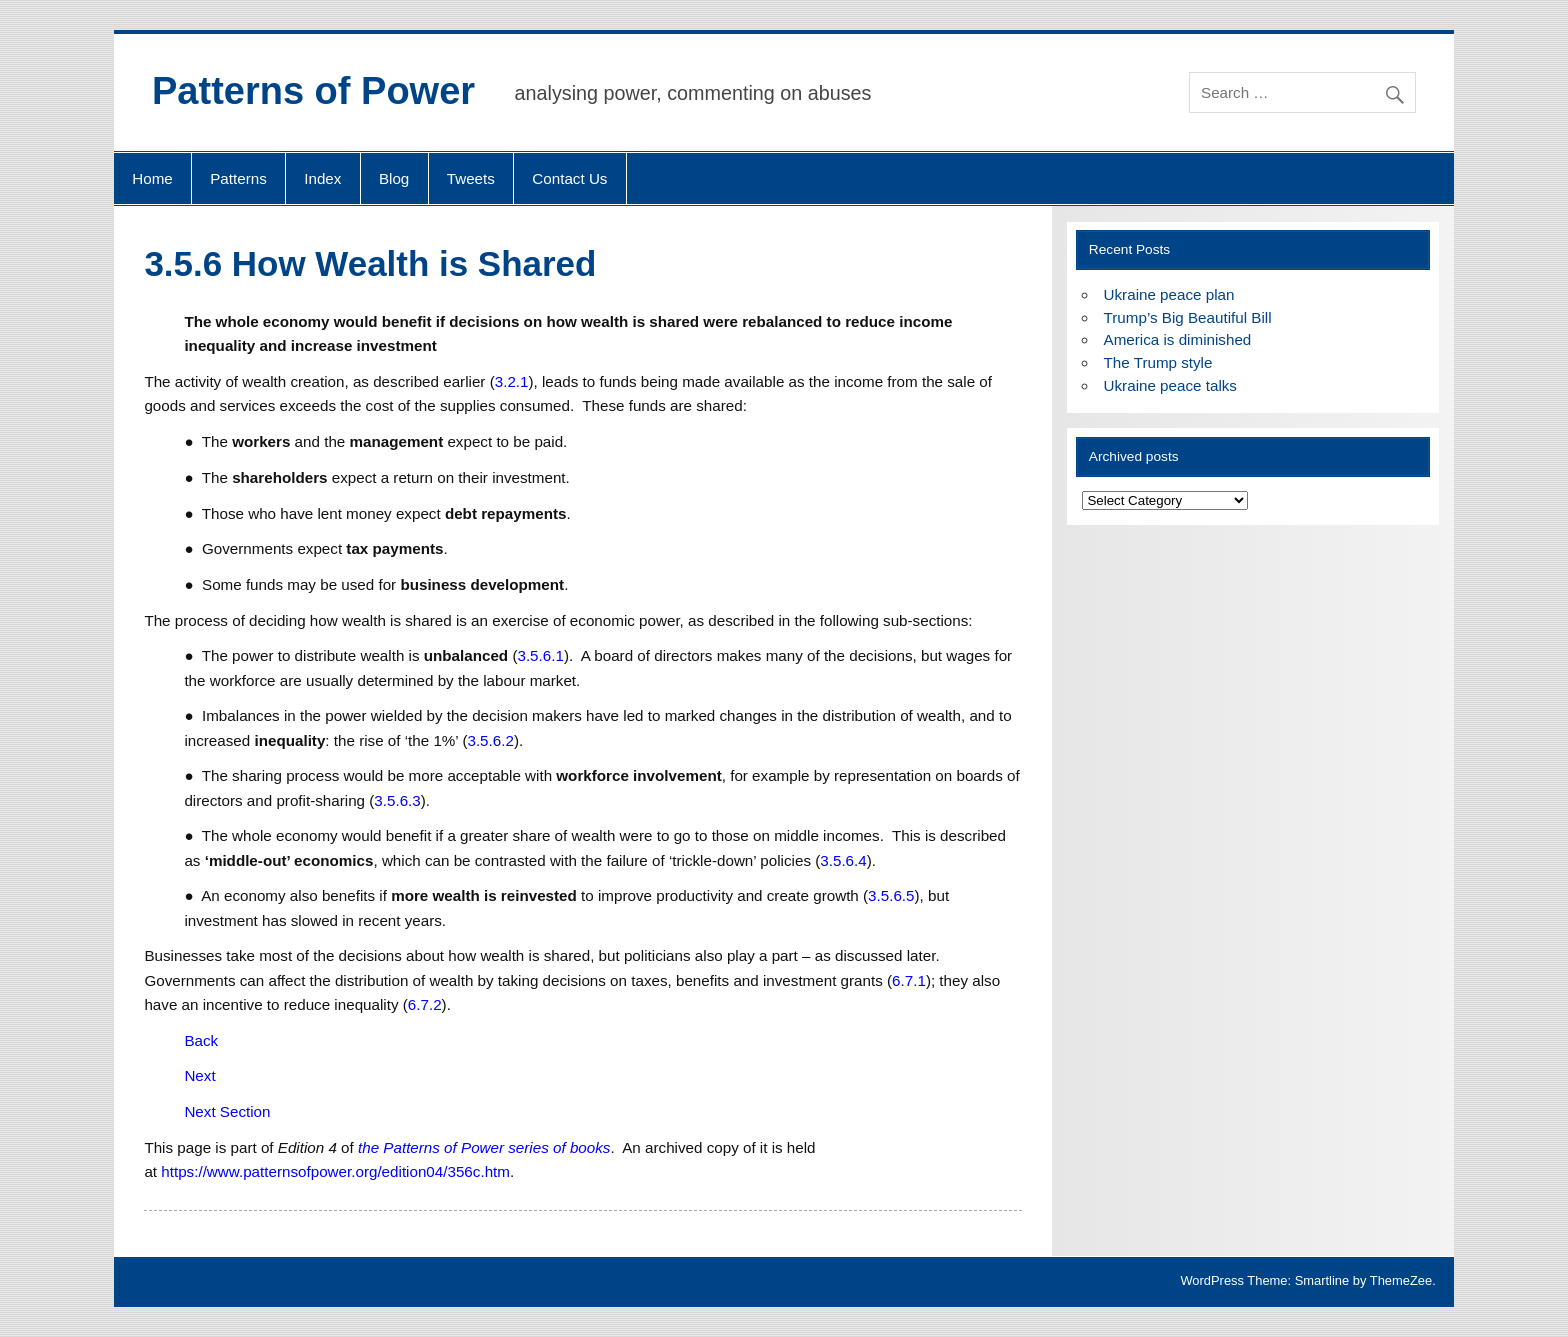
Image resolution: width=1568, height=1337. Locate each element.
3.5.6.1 (540, 655)
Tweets (471, 178)
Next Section (227, 1111)
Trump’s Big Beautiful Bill (1188, 317)
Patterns (238, 178)
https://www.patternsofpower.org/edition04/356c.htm (335, 1171)
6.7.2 (425, 1004)
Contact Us (569, 178)
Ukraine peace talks (1170, 385)
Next (199, 1075)
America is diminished (1178, 339)
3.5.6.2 (490, 740)
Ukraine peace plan (1169, 294)
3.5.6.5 (891, 895)
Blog (394, 178)
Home (152, 178)
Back (201, 1040)
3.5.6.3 (397, 800)
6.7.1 (909, 980)
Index (322, 178)
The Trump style (1158, 362)
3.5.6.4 (843, 860)
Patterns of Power (313, 91)
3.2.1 (512, 381)
